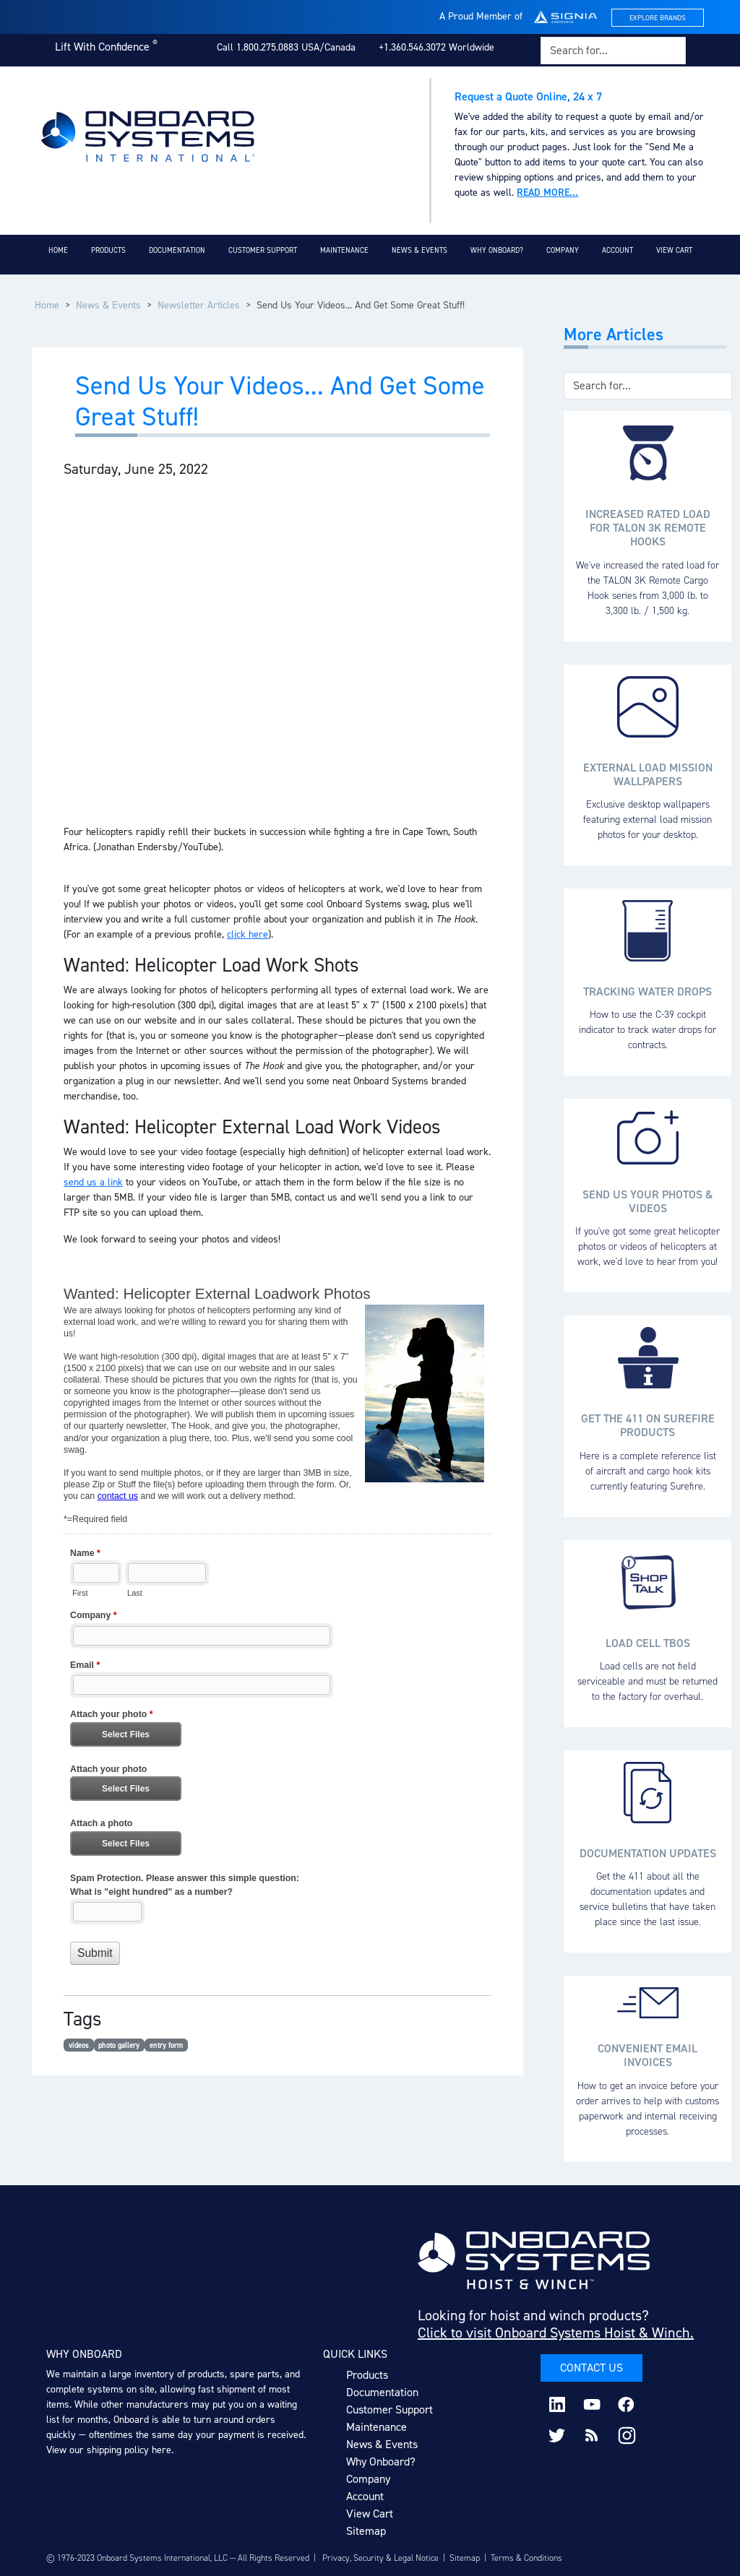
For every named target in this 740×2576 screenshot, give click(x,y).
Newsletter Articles (199, 305)
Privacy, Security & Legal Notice (380, 2558)
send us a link (93, 1182)
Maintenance (344, 250)
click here (247, 934)
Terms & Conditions (526, 2558)
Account (617, 250)
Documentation (177, 250)
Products (108, 250)
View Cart (674, 250)
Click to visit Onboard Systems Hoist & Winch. (556, 2332)
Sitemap (366, 2530)
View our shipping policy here (108, 2450)
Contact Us (591, 2367)
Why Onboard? (496, 250)
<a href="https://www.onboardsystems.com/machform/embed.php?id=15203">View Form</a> (277, 1632)
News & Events (419, 250)
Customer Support (262, 250)
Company (562, 250)
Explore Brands (657, 17)
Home (58, 250)
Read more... (547, 192)
